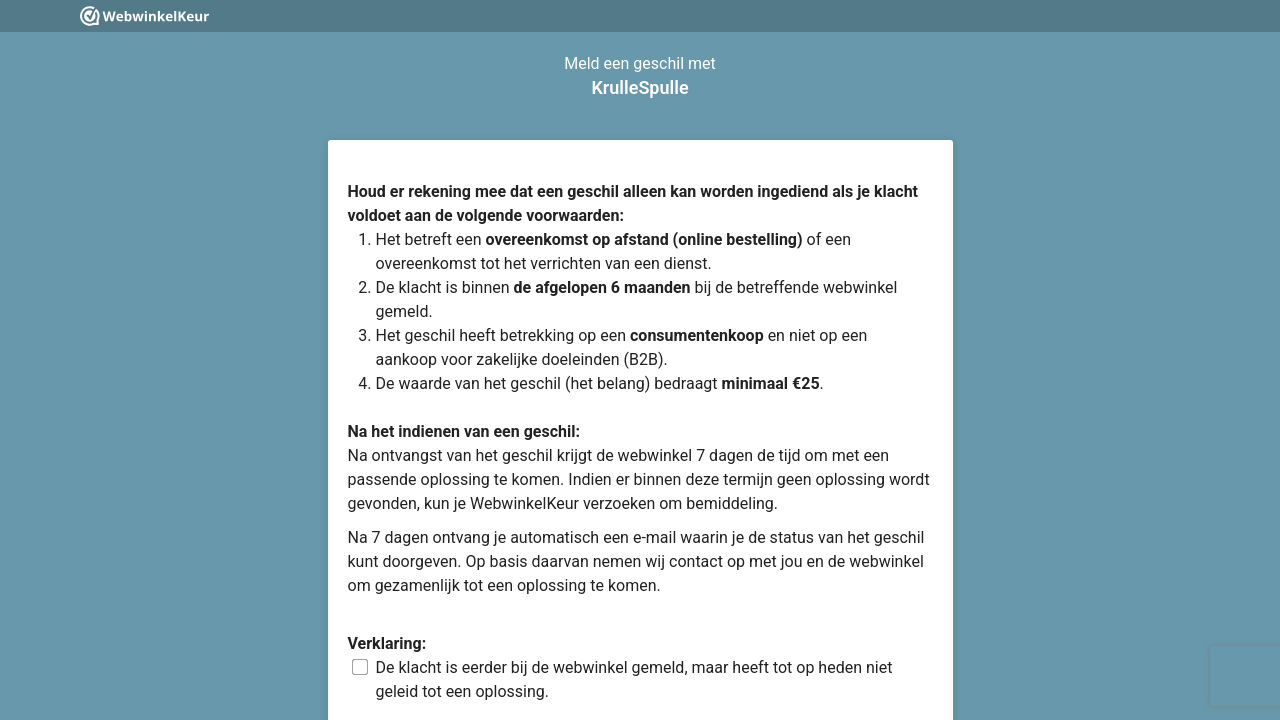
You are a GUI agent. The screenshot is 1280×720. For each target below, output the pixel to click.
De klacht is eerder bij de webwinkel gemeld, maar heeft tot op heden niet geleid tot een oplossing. (634, 679)
